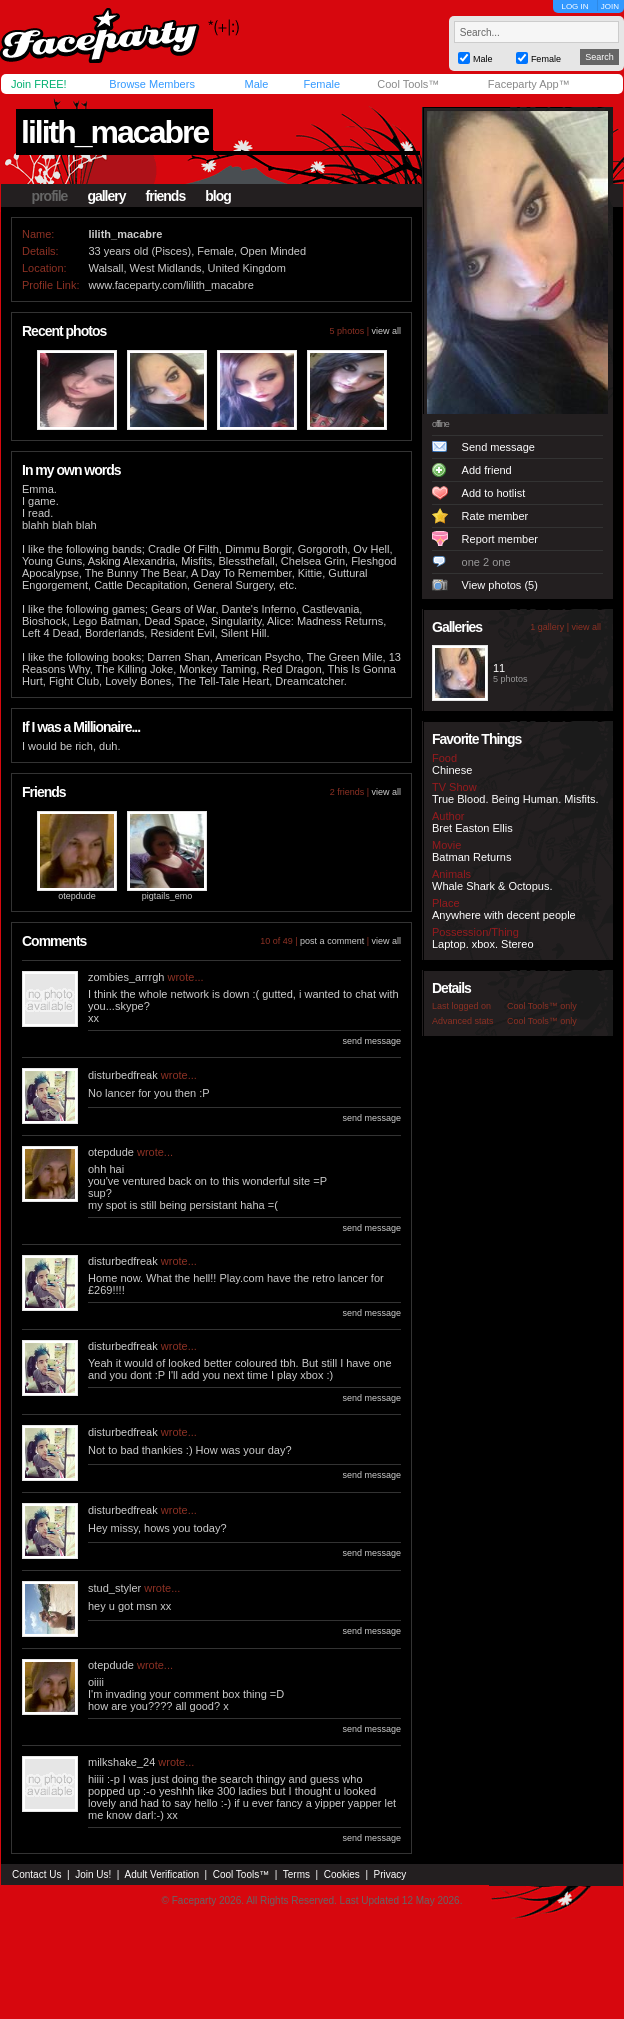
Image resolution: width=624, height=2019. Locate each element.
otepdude (77, 896)
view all (386, 331)
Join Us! (93, 1874)
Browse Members (152, 84)
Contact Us (36, 1874)
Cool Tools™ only (542, 1006)
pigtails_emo (167, 896)
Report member (500, 539)
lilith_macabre (114, 132)
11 (499, 668)
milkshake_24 (121, 1762)
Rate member (495, 516)
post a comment (332, 941)
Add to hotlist (494, 493)
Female (321, 84)
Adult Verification (161, 1874)
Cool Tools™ (408, 84)
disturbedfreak (123, 1075)
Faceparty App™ (529, 84)
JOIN (610, 6)
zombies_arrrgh (126, 977)
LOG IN (574, 6)
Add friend (487, 470)
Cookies (342, 1874)
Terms (296, 1874)
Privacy (390, 1874)
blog (218, 196)
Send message (498, 447)
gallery (106, 196)
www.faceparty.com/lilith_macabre (170, 285)
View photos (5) (500, 585)
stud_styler (114, 1588)
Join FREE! (39, 84)
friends (166, 196)
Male (256, 84)
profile (50, 196)
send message (371, 1041)
